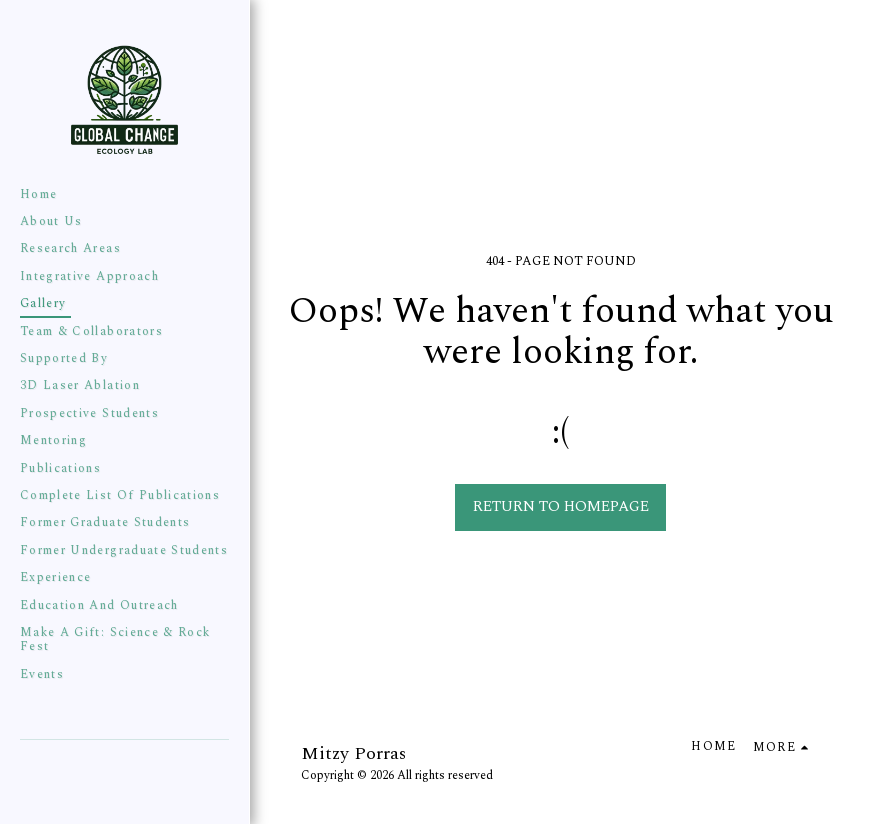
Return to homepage (561, 506)
